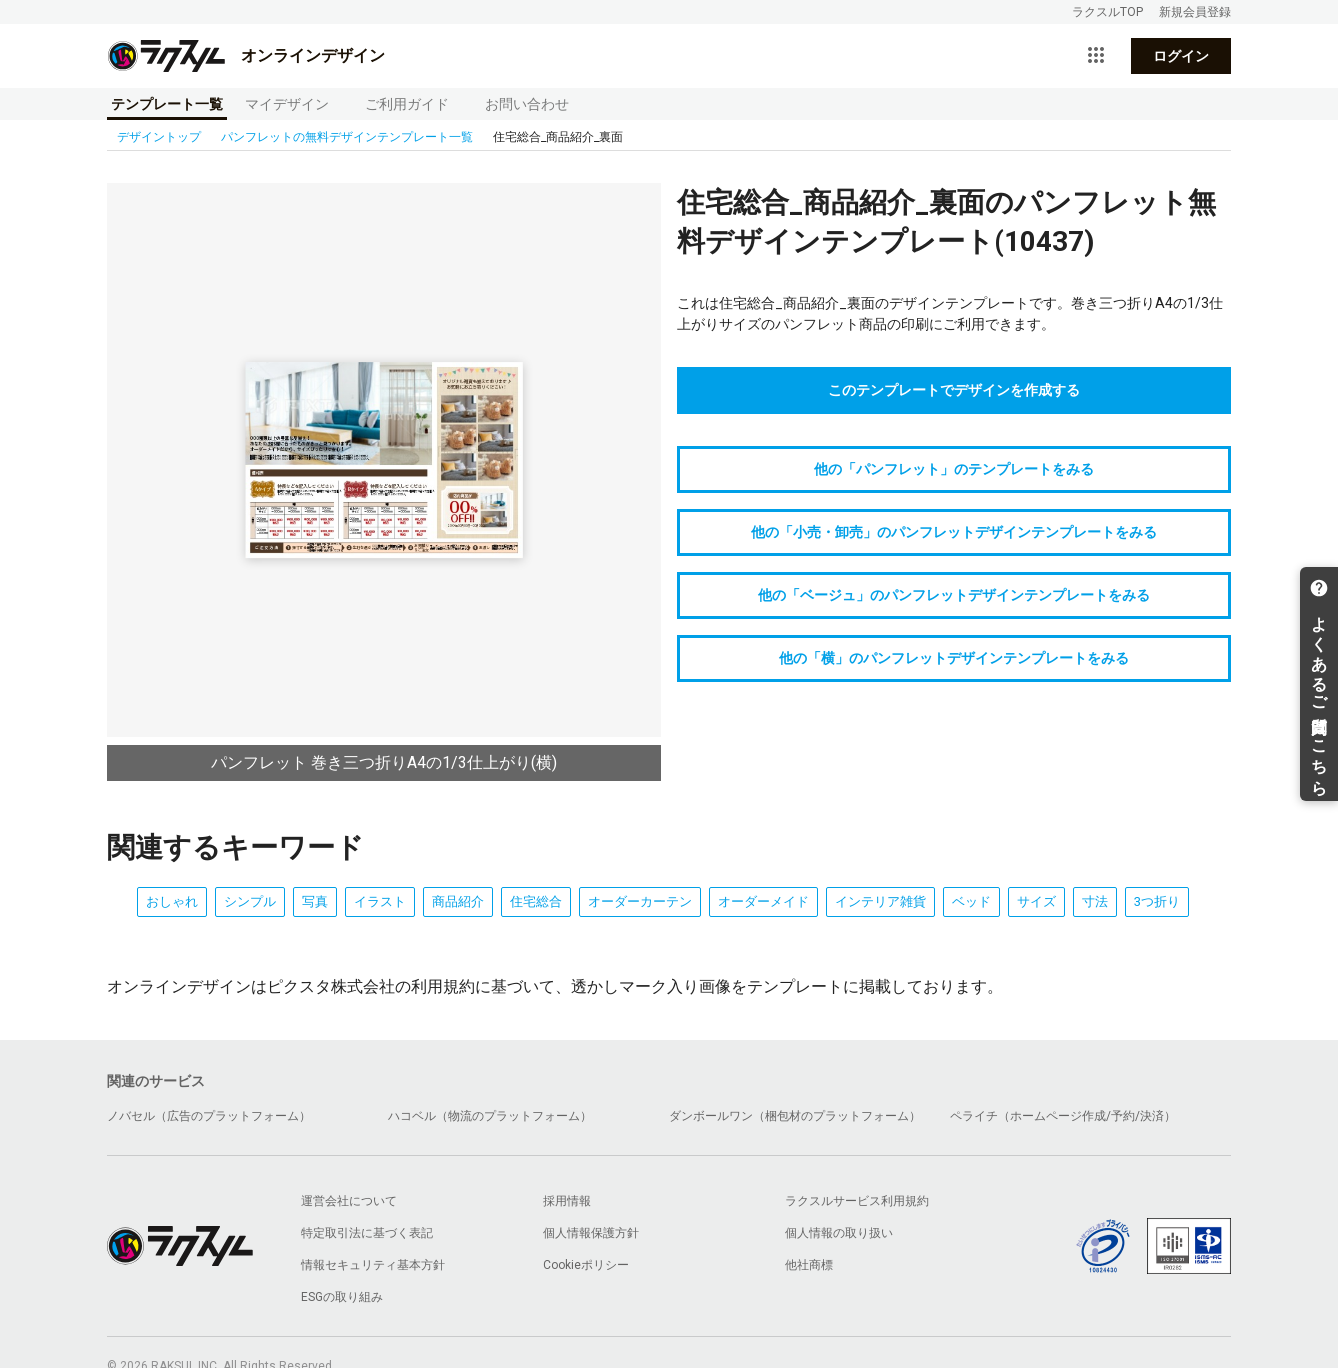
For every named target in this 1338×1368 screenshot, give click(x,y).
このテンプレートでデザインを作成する (954, 390)
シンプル (250, 901)
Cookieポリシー (586, 1265)
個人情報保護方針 (591, 1233)
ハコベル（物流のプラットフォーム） (490, 1116)
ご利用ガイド (407, 104)
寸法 (1095, 901)
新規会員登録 (1195, 12)
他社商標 (809, 1265)
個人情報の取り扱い (839, 1233)
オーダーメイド (763, 901)
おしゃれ (172, 901)
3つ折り (1157, 901)
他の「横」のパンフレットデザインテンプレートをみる (954, 658)
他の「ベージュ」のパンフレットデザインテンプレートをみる (954, 595)
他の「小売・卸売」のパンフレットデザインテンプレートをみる (954, 532)
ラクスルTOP (1107, 12)
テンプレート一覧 (167, 104)
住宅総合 (536, 901)
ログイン (1181, 56)
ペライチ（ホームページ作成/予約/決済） (1063, 1116)
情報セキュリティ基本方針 (373, 1265)
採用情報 (567, 1201)
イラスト (380, 901)
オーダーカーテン (640, 901)
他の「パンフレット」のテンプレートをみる (954, 469)
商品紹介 (458, 901)
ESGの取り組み (342, 1297)
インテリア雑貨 (880, 901)
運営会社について (349, 1201)
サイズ (1036, 901)
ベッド (971, 901)
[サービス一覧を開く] (1096, 56)
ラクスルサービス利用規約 (857, 1201)
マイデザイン (287, 104)
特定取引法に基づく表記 (367, 1233)
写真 (315, 901)
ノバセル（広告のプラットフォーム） (209, 1116)
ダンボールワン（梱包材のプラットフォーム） (795, 1116)
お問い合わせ (527, 104)
